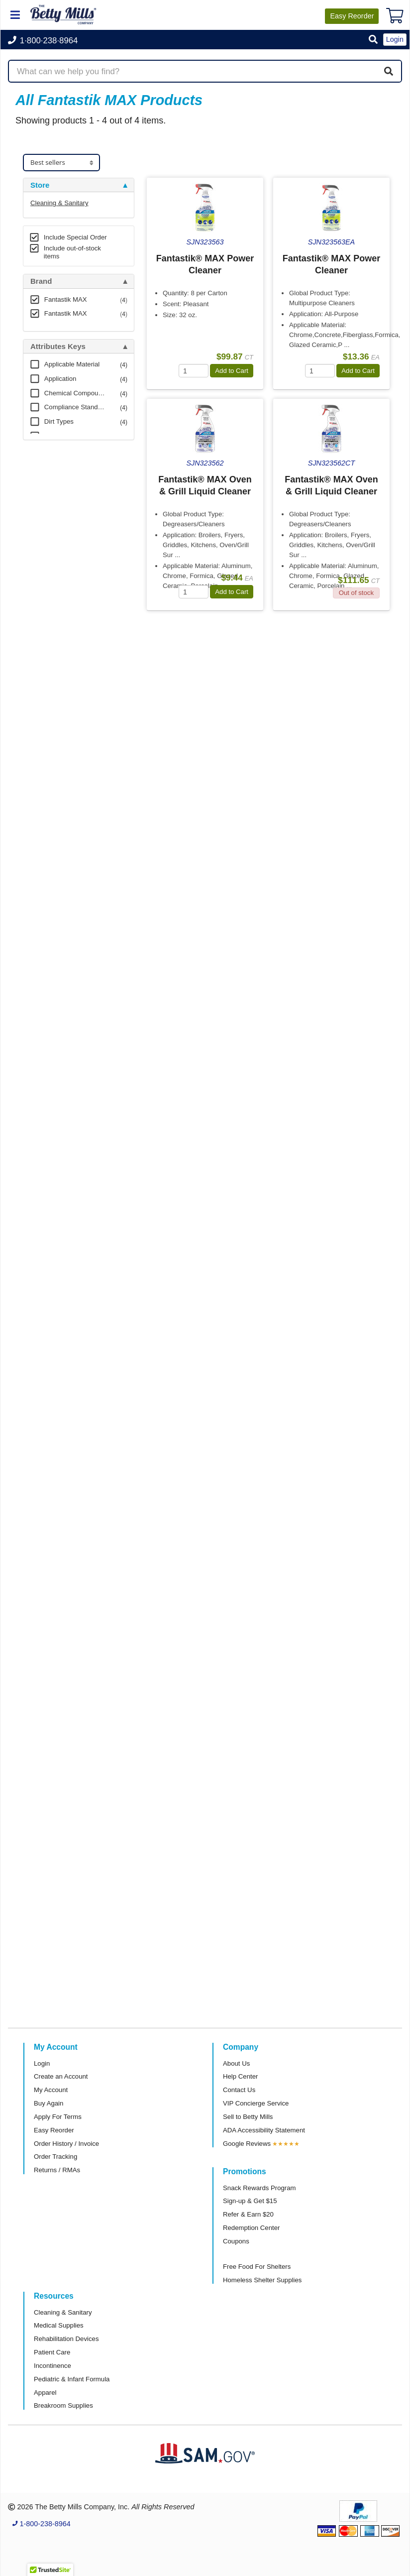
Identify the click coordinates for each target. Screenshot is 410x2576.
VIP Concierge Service (256, 2103)
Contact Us (239, 2090)
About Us (236, 2063)
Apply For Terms (58, 2116)
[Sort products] (61, 162)
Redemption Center (251, 2227)
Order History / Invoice (66, 2143)
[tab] (78, 185)
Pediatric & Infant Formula (71, 2379)
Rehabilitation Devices (66, 2338)
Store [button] (39, 185)
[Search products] (205, 71)
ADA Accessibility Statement (264, 2130)
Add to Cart (231, 370)
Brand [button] (41, 281)
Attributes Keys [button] (58, 347)
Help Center (240, 2076)
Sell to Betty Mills (248, 2116)
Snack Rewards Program (259, 2188)
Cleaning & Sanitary (59, 203)
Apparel (45, 2392)
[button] (373, 40)
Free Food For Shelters (257, 2266)
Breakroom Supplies (63, 2405)
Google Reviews (247, 2143)
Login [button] (395, 39)
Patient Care (52, 2352)
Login (42, 2063)
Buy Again (48, 2103)
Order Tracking (55, 2156)
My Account (51, 2090)
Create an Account (61, 2076)
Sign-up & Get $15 (250, 2201)
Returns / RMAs (57, 2170)
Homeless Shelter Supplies (262, 2280)
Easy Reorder (54, 2130)
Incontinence (52, 2365)
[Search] (388, 71)
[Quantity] (193, 370)
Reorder (352, 16)
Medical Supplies (59, 2325)
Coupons (236, 2241)
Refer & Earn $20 (248, 2214)
